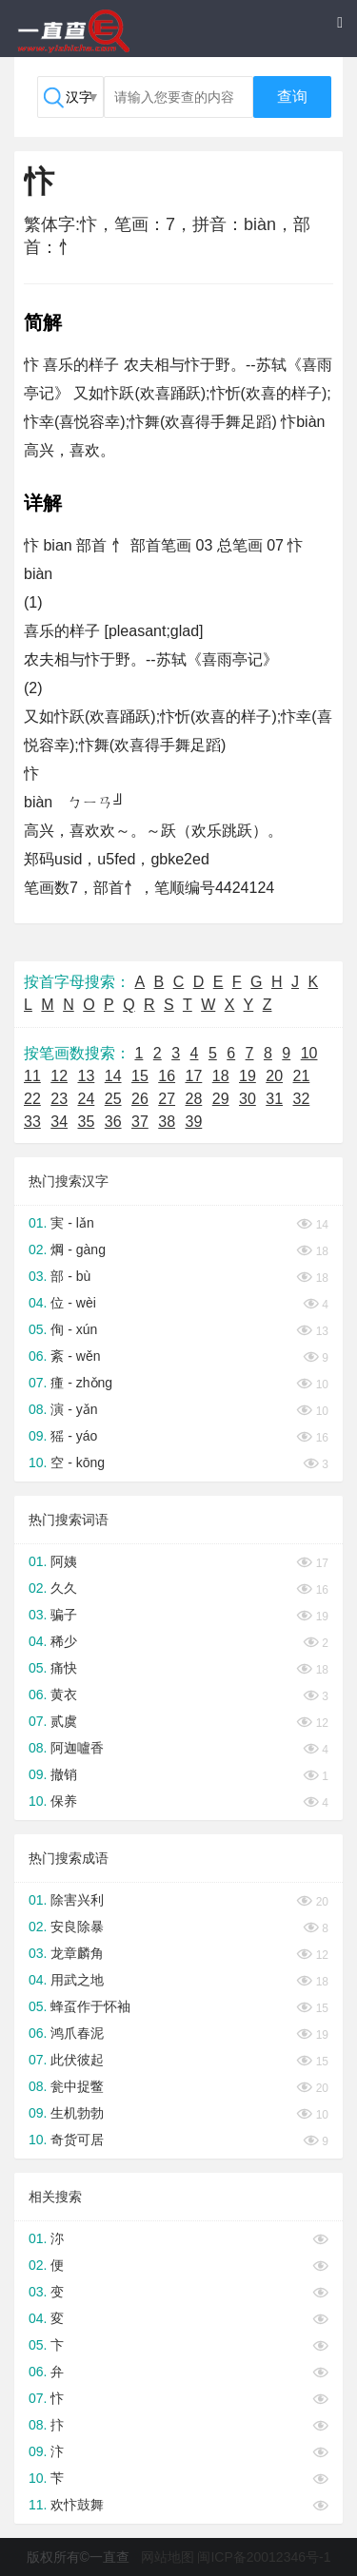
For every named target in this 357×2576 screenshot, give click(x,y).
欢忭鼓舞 (77, 2504)
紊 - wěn (75, 1356)
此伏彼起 (77, 2059)
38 (166, 1122)
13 (86, 1076)
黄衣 (63, 1694)
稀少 (63, 1641)
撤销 (63, 1774)
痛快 (63, 1667)
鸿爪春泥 (77, 2033)
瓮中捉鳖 (77, 2086)
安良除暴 (77, 1926)
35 (86, 1122)
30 (247, 1099)
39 (194, 1122)
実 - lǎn (71, 1222)
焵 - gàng (78, 1249)
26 (140, 1099)
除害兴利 (77, 1900)
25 (113, 1099)
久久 (63, 1588)
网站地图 (167, 2557)
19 (247, 1076)
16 (166, 1076)
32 (301, 1099)
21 (301, 1076)
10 (309, 1053)
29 (220, 1099)
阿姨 (63, 1561)
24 (86, 1099)
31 (274, 1099)
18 (220, 1076)
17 (194, 1076)
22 (32, 1099)
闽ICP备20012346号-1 (263, 2557)
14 (113, 1076)
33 (32, 1122)
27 (166, 1099)
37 (140, 1122)
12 (59, 1076)
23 (59, 1099)
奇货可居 (77, 2139)
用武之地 (77, 1979)
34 (59, 1122)
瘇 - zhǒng (81, 1382)
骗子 (63, 1614)
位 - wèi (72, 1302)
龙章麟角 (77, 1953)
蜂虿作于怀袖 (90, 2006)
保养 (63, 1801)
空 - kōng (77, 1462)
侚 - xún (73, 1329)
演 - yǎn (73, 1409)
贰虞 (63, 1721)
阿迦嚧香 (77, 1747)
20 (274, 1076)
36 (113, 1122)
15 (140, 1076)
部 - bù (70, 1276)
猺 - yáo (73, 1435)
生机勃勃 (77, 2113)
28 (194, 1099)
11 (32, 1076)
